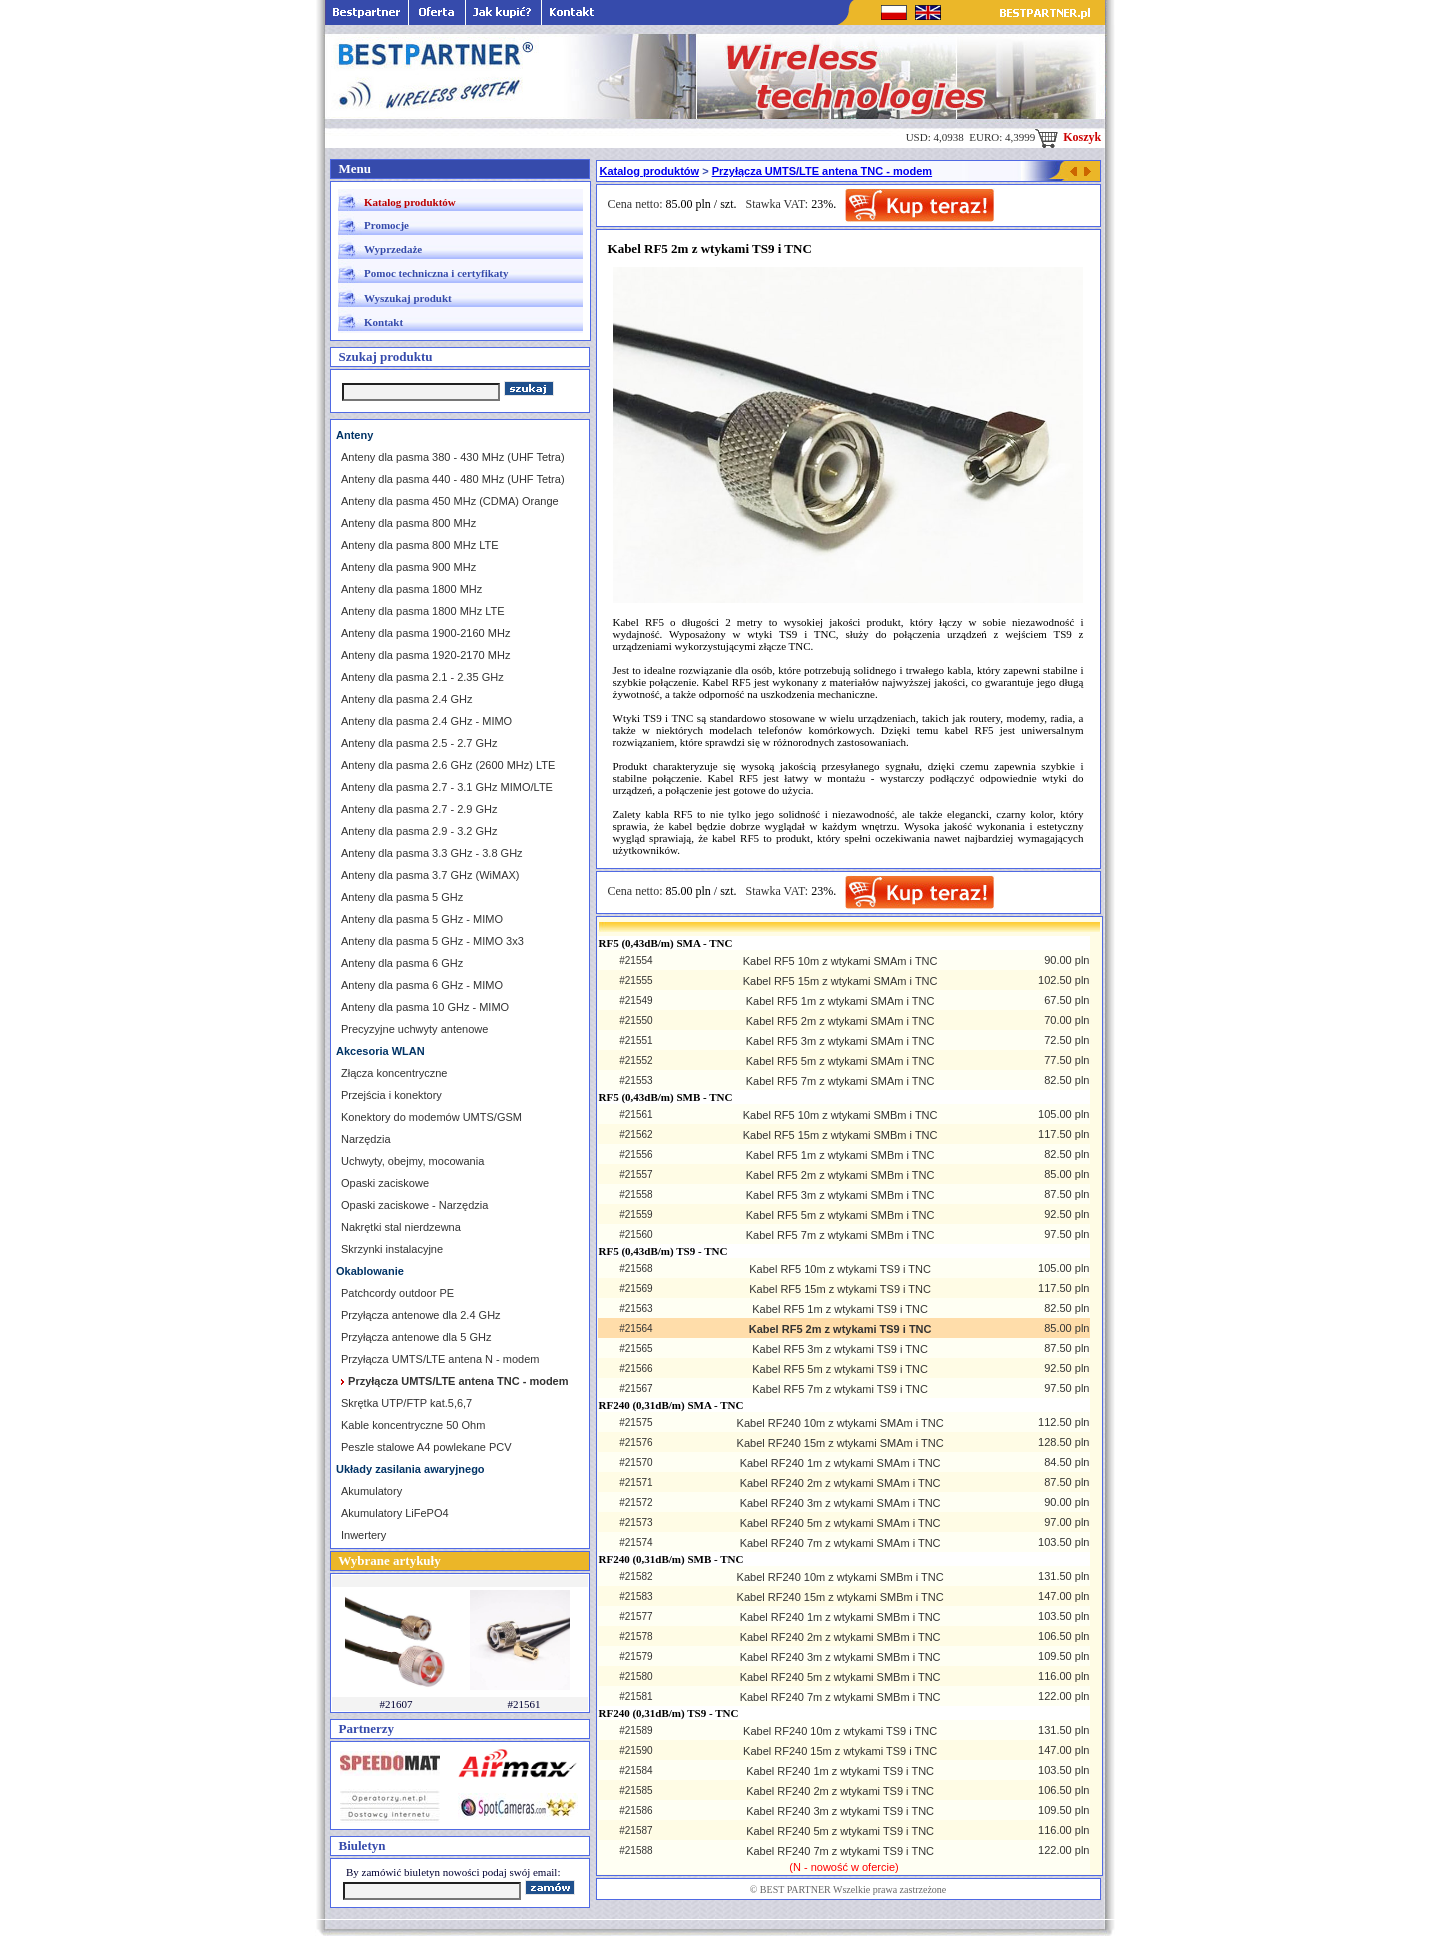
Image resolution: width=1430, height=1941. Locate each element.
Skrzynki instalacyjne (392, 1249)
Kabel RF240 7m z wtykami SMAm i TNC (840, 1543)
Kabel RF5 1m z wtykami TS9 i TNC (840, 1309)
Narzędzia (366, 1139)
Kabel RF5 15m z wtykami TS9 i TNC (840, 1289)
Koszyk (1068, 137)
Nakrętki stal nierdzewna (401, 1227)
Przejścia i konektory (391, 1095)
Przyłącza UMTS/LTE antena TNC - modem (822, 171)
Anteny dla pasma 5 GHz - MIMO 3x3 (432, 941)
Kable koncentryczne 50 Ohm (413, 1425)
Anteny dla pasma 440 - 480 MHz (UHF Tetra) (453, 479)
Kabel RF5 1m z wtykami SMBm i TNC (840, 1155)
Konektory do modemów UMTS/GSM (431, 1117)
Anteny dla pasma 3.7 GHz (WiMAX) (430, 875)
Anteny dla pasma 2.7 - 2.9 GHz (419, 809)
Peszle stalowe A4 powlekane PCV (426, 1447)
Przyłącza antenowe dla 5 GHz (416, 1337)
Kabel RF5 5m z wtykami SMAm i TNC (840, 1061)
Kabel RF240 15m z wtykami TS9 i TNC (840, 1751)
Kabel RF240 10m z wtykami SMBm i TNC (840, 1577)
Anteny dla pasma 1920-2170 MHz (425, 655)
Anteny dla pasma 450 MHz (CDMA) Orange (450, 501)
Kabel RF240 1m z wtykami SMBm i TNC (840, 1617)
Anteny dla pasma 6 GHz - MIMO (422, 985)
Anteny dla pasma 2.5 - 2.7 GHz (419, 743)
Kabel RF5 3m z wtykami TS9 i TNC (840, 1349)
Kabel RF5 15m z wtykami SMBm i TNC (840, 1135)
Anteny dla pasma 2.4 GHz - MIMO (426, 721)
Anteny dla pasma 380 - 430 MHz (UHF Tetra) (453, 457)
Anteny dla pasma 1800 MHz (411, 589)
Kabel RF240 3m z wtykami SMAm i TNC (840, 1503)
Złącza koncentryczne (394, 1073)
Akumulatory (371, 1491)
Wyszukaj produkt (408, 298)
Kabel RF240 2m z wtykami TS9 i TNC (840, 1791)
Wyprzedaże (393, 249)
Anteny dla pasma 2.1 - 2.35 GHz (422, 677)
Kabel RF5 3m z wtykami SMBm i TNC (840, 1195)
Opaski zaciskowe (385, 1183)
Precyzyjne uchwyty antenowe (414, 1029)
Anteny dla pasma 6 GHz (402, 963)
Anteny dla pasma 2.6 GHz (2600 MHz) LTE (448, 765)
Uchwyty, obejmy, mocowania (412, 1161)
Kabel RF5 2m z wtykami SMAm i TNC (840, 1021)
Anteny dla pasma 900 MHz (408, 567)
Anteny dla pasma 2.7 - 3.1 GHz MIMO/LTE (447, 787)
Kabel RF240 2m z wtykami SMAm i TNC (840, 1483)
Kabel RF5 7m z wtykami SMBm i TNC (840, 1235)
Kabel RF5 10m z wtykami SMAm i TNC (840, 961)
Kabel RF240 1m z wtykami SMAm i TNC (840, 1463)
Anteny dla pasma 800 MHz (408, 523)
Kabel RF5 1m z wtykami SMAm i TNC (840, 1001)
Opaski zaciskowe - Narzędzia (414, 1205)
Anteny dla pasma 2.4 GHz (406, 699)
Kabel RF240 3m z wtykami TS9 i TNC (840, 1811)
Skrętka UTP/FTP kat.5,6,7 (406, 1403)
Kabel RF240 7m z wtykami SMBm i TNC (840, 1697)
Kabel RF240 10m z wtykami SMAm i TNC (840, 1423)
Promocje (386, 225)
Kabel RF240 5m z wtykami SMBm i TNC (840, 1677)
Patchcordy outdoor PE (397, 1293)
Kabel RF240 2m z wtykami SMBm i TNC (840, 1637)
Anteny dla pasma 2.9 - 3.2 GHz (419, 831)
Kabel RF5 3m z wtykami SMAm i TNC (840, 1041)
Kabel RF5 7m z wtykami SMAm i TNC (840, 1081)
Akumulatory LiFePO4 (395, 1513)
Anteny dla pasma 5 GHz (402, 897)
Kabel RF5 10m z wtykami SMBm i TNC (840, 1115)
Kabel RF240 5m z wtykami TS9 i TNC (840, 1831)
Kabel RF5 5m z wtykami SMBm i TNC (840, 1215)
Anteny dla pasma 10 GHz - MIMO (425, 1007)
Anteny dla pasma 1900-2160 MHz (425, 633)
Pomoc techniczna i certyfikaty (436, 273)
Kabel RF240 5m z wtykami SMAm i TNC (840, 1523)
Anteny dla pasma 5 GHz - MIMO (422, 919)
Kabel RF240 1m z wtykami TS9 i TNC (840, 1771)
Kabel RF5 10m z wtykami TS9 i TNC (840, 1269)
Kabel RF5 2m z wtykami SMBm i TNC (840, 1175)
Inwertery (363, 1535)
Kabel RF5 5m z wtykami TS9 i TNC (840, 1369)
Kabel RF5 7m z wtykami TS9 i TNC (840, 1389)
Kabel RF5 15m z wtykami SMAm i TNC (840, 981)
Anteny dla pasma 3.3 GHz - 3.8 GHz (432, 853)
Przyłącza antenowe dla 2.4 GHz (421, 1315)
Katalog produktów (410, 202)
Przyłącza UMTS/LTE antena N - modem (440, 1359)
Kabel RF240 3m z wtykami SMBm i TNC (840, 1657)
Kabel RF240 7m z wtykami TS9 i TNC (840, 1851)
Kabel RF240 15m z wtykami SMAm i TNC (840, 1443)
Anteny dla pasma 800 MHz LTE (420, 545)
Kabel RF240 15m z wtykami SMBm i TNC (840, 1597)
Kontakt (383, 322)
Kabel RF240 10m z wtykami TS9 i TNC (840, 1731)
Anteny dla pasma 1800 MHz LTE (423, 611)
